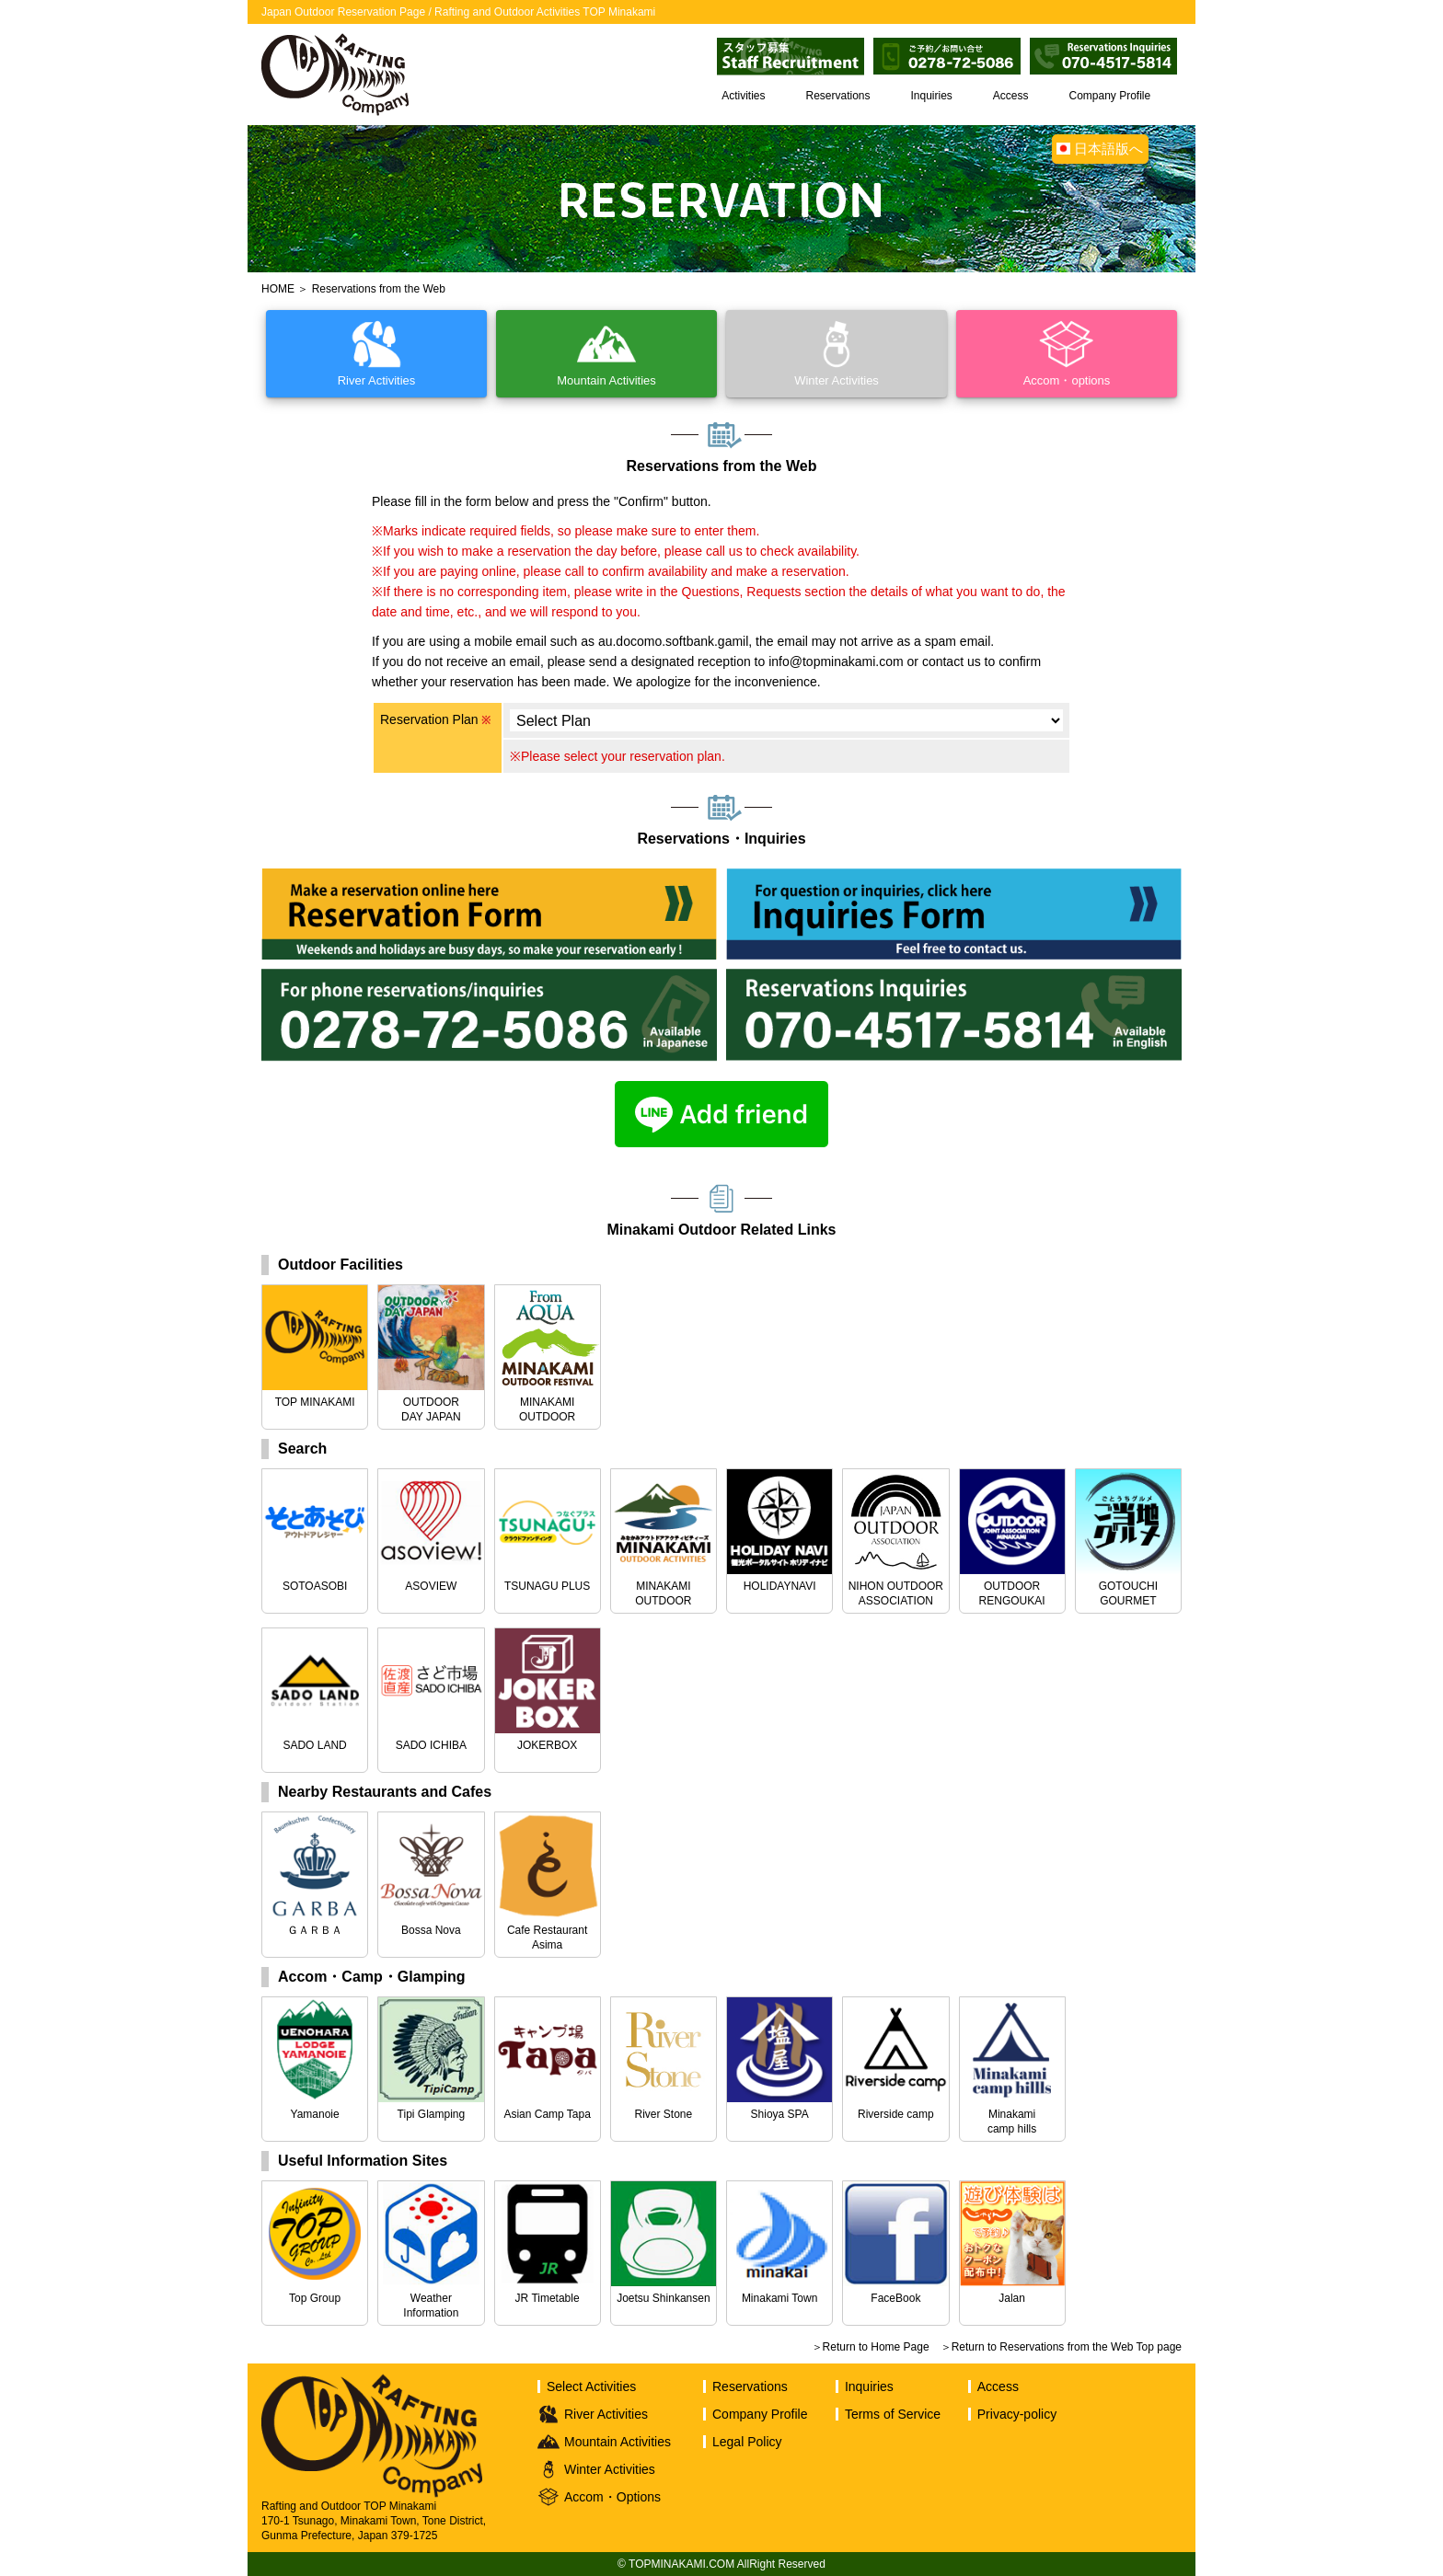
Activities (743, 95)
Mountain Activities (617, 2441)
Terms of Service (893, 2414)
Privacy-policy (1016, 2414)
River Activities (606, 2414)
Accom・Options (612, 2497)
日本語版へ (1108, 148)
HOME (277, 288)
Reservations (838, 95)
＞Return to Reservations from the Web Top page (1061, 2346)
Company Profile (1109, 95)
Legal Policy (747, 2441)
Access (1011, 95)
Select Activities (591, 2386)
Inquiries (931, 95)
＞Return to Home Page (870, 2346)
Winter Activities (609, 2469)
